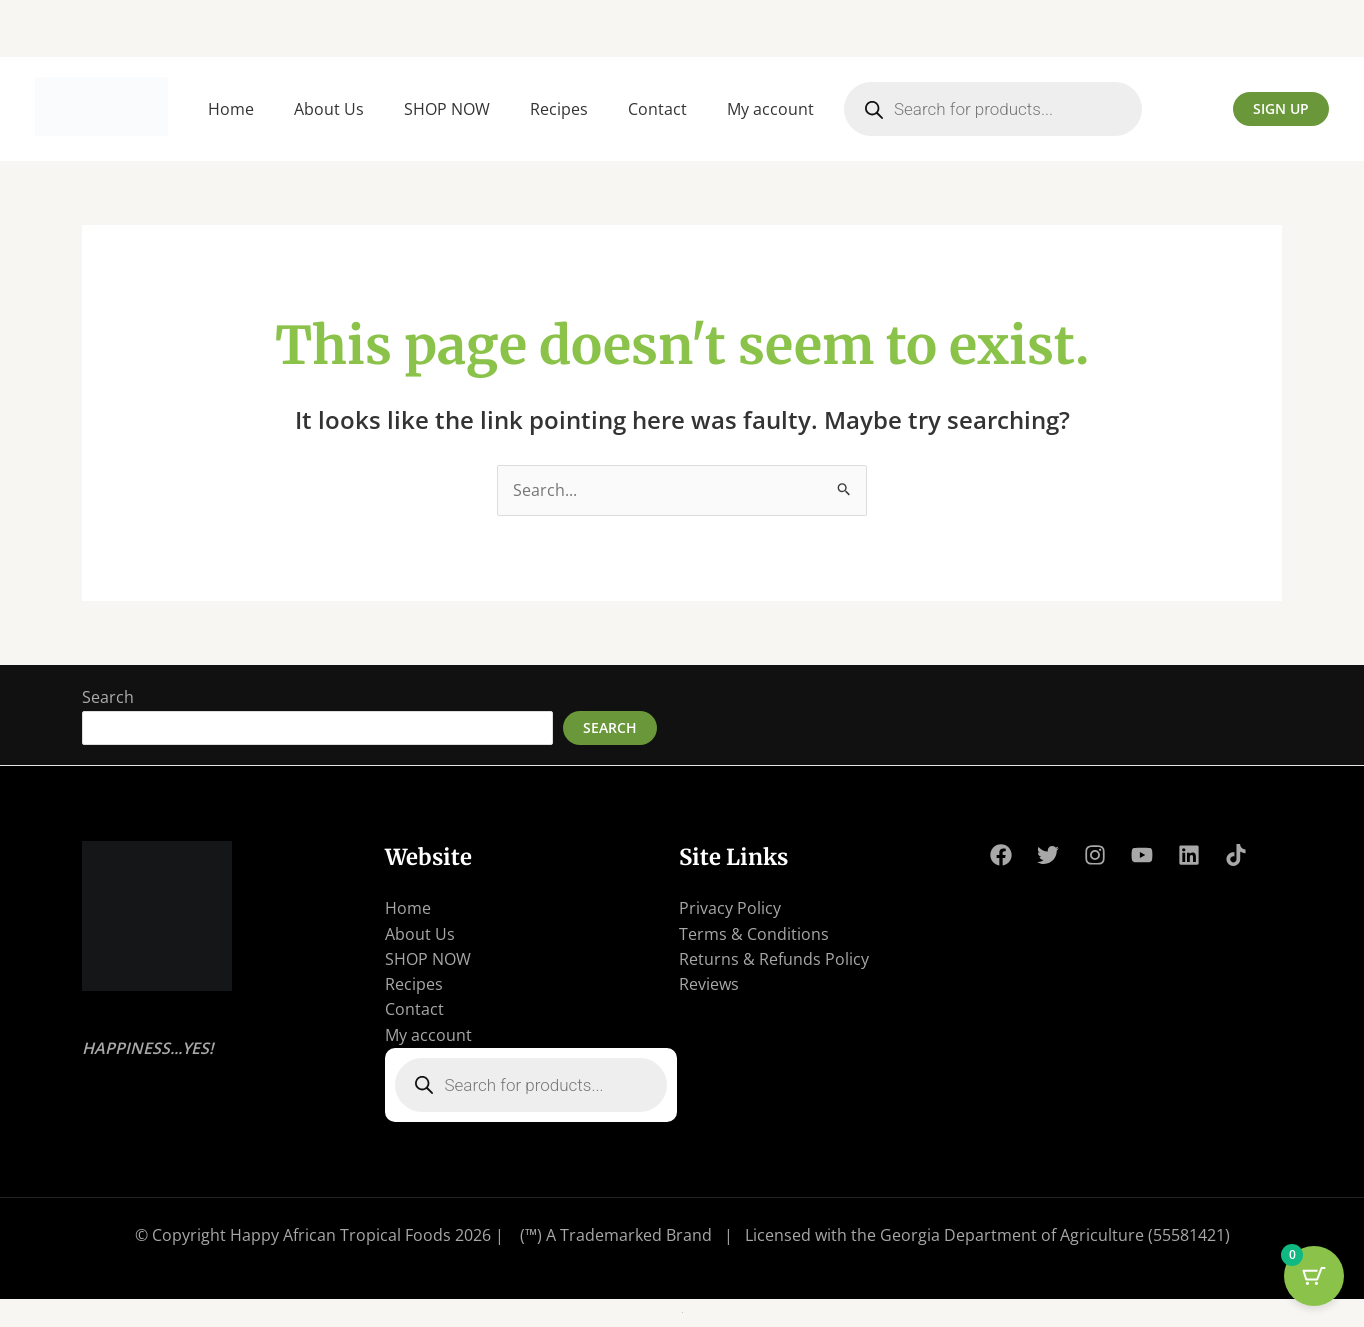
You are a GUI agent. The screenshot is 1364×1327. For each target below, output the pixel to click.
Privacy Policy (730, 909)
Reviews (709, 986)
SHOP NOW (447, 109)
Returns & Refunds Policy (774, 960)
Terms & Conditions (754, 934)
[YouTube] (1142, 856)
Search (108, 698)
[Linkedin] (1189, 856)
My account (770, 109)
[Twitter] (1048, 856)
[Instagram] (1095, 856)
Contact (657, 109)
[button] (1281, 109)
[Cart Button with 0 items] (1314, 1277)
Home (231, 109)
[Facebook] (1001, 856)
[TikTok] (1236, 856)
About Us (329, 109)
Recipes (559, 109)
